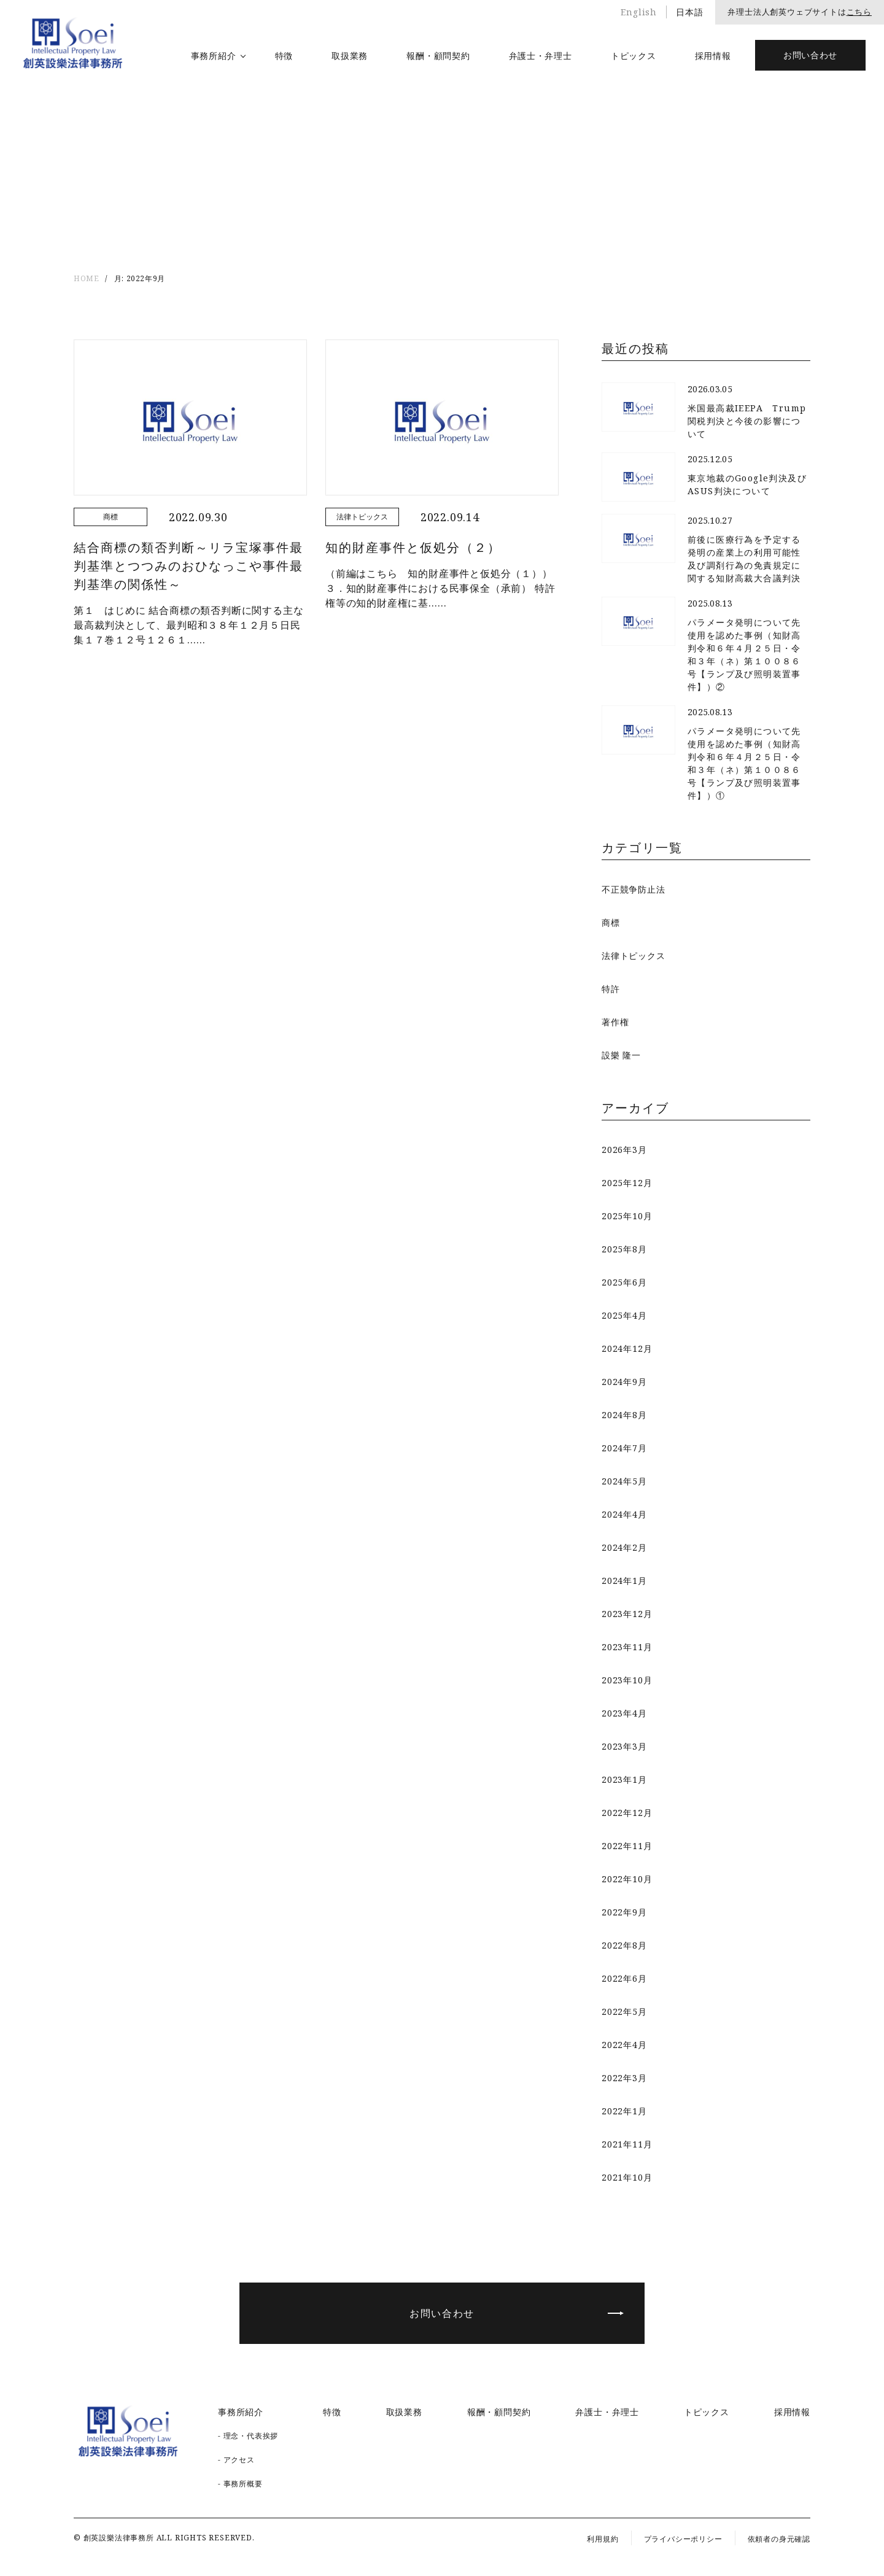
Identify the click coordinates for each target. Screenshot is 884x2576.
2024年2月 (624, 1547)
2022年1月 (624, 2111)
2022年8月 (624, 1945)
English (639, 12)
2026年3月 (624, 1149)
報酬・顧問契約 (438, 55)
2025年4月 (624, 1315)
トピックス (633, 55)
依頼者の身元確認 (779, 2539)
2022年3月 (624, 2078)
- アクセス (236, 2459)
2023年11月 (627, 1647)
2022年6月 (624, 1978)
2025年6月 (624, 1282)
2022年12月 (627, 1812)
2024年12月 (627, 1348)
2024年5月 (624, 1481)
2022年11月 (627, 1846)
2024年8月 (624, 1415)
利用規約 (602, 2539)
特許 (611, 989)
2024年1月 (624, 1580)
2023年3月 (624, 1746)
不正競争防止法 (633, 889)
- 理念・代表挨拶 (248, 2436)
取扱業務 (350, 55)
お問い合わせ (810, 55)
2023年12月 (627, 1614)
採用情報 (713, 55)
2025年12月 (627, 1183)
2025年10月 (627, 1216)
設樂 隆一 (621, 1055)
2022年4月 (624, 2044)
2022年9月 (624, 1912)
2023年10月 (627, 1680)
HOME (86, 278)
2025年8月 (624, 1249)
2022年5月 (624, 2011)
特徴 (284, 55)
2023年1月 (624, 1779)
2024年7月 (624, 1448)
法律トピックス (633, 955)
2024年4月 (624, 1514)
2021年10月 (627, 2177)
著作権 (615, 1022)
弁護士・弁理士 (540, 55)
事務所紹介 (213, 55)
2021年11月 (627, 2144)
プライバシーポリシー (683, 2539)
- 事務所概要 (240, 2483)
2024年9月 (624, 1381)
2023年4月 (624, 1713)
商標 (611, 922)
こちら (859, 11)
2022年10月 (627, 1879)
